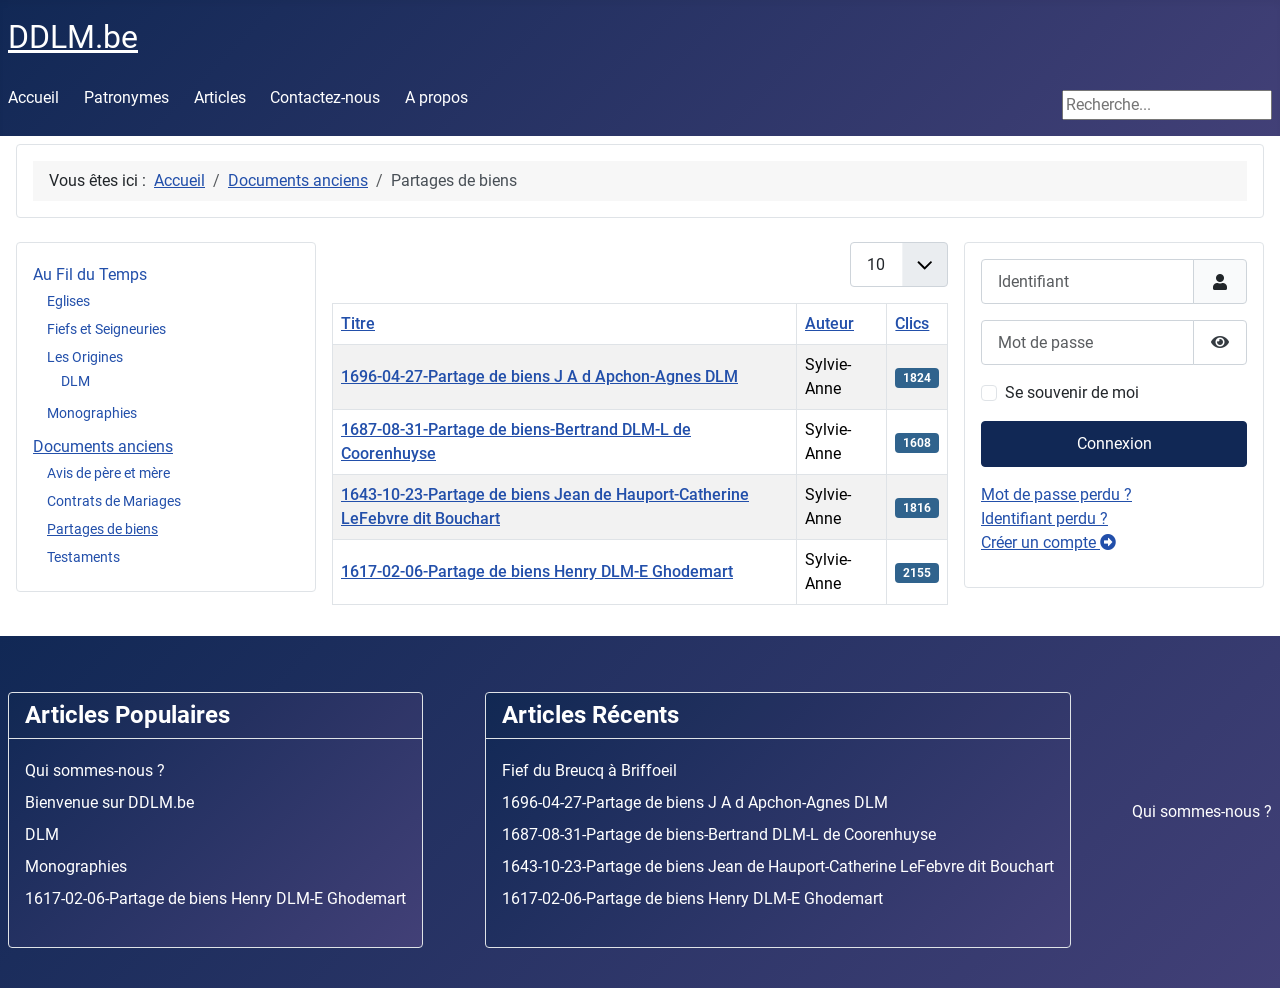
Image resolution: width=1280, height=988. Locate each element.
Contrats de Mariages (114, 501)
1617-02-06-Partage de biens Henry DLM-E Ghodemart (537, 571)
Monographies (92, 413)
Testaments (83, 557)
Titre (358, 323)
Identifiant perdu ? (1044, 518)
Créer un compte (1048, 542)
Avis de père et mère (108, 473)
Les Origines (85, 357)
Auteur (829, 323)
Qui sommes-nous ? (1202, 811)
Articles (220, 97)
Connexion (1114, 443)
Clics (912, 323)
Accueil (33, 97)
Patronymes (126, 97)
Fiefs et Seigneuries (106, 329)
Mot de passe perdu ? (1056, 494)
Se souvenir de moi (1072, 392)
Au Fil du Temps (90, 274)
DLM (75, 381)
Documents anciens (103, 446)
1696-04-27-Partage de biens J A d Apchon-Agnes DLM (539, 376)
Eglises (68, 301)
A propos (436, 97)
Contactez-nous (325, 97)
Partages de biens (102, 529)
